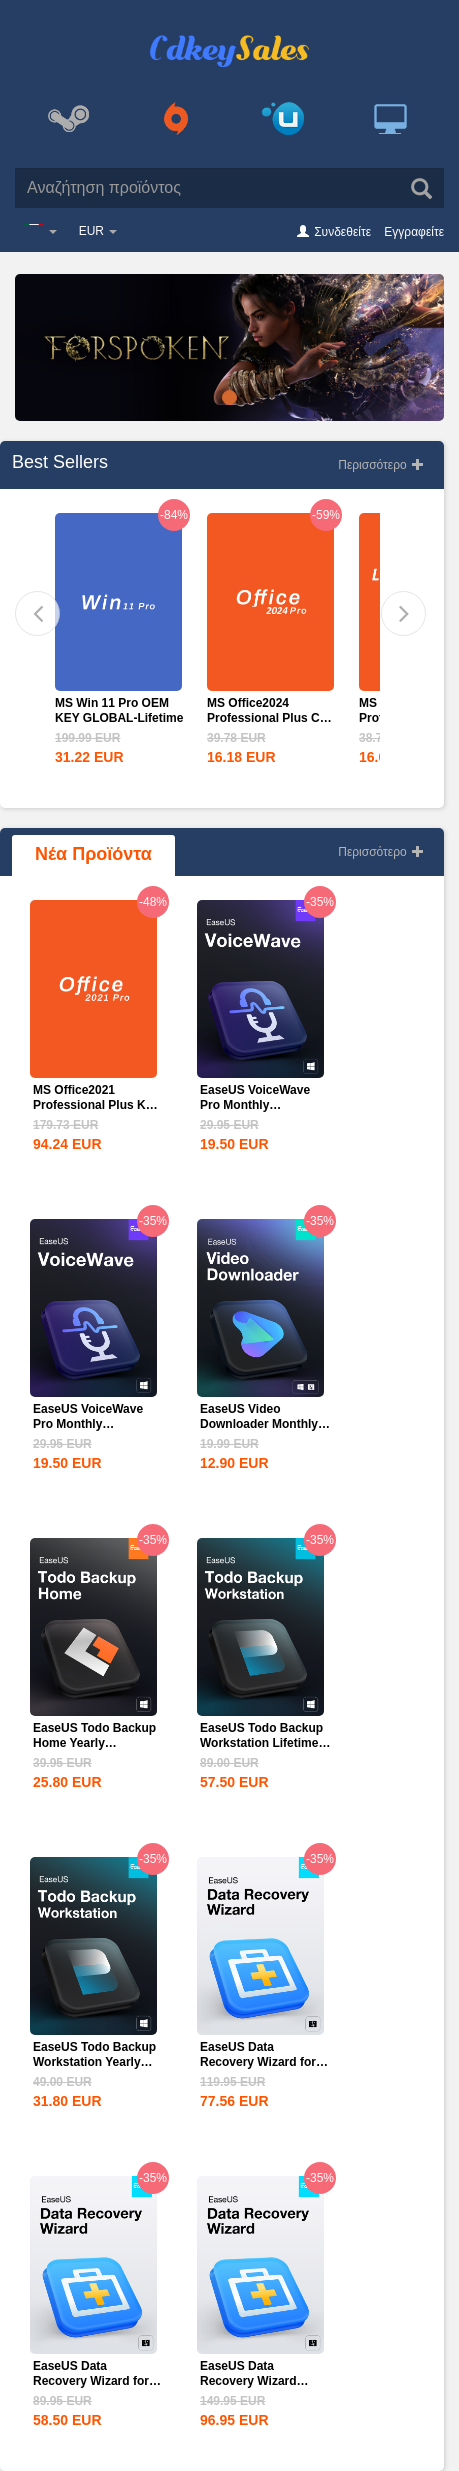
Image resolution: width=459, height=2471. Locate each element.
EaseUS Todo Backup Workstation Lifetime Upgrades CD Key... (261, 1743)
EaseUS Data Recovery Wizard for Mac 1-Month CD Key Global (92, 2388)
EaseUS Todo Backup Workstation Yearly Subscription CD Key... (97, 2062)
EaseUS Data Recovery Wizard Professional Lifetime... (248, 2388)
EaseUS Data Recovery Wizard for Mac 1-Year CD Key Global (258, 2069)
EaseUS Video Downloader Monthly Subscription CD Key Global (259, 1431)
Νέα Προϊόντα (93, 854)
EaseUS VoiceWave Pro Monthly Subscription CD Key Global (259, 1112)
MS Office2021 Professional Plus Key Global (96, 1105)
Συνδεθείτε (342, 232)
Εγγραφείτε (414, 232)
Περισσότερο (381, 465)
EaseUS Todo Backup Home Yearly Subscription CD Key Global (94, 1750)
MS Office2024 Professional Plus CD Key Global (267, 718)
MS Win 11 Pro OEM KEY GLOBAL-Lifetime (119, 710)
